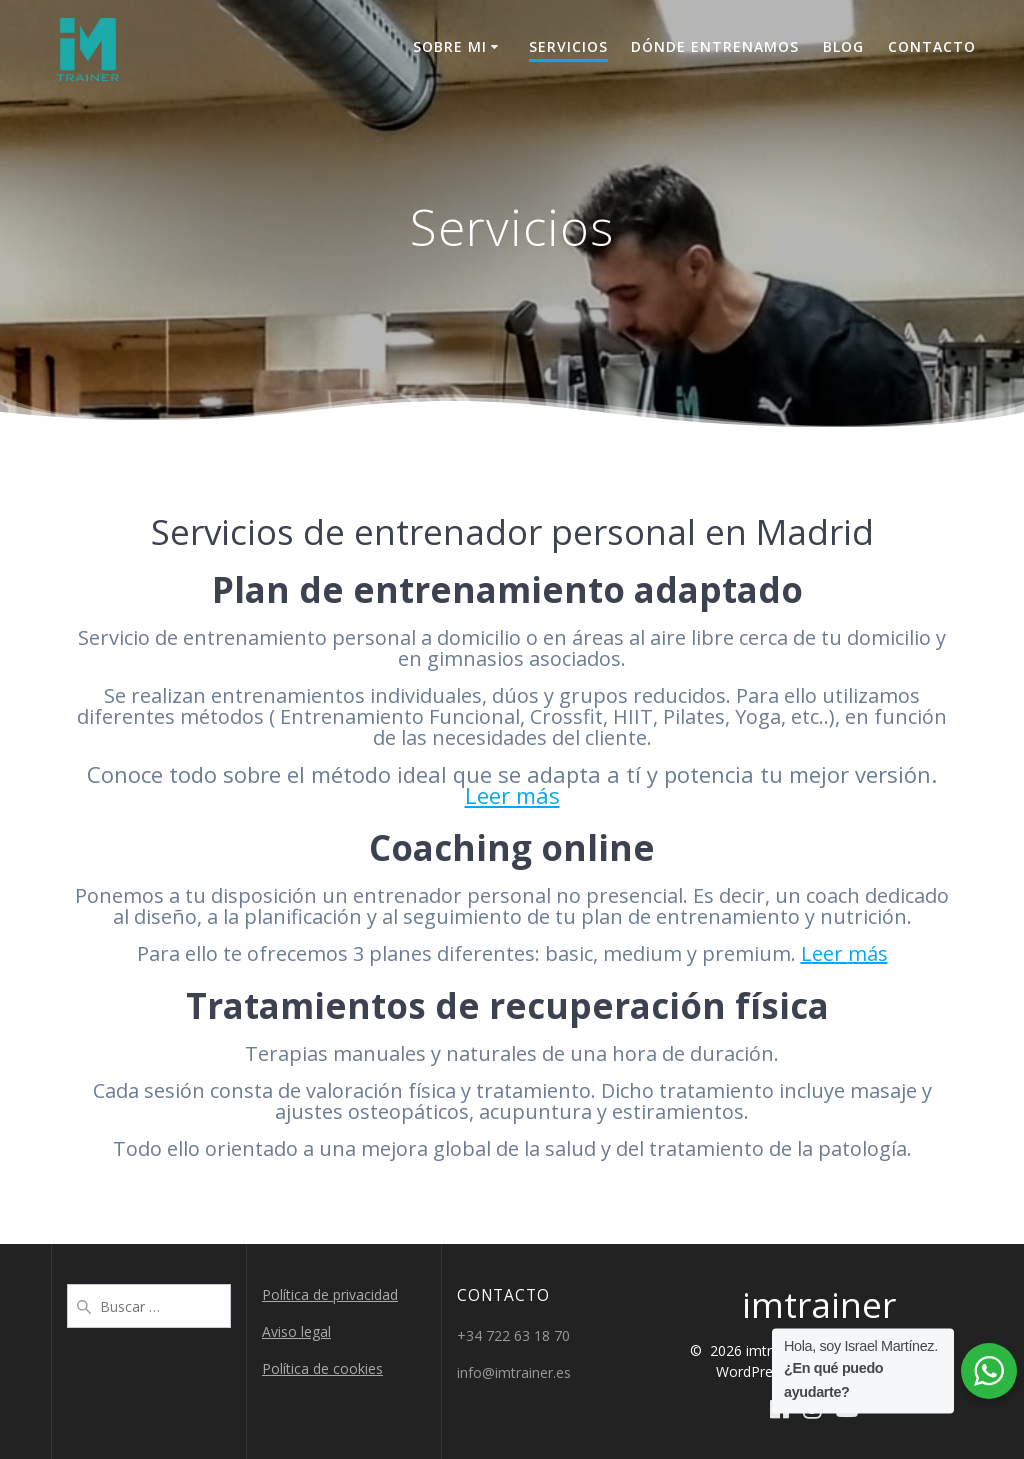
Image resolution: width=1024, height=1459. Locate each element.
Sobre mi (450, 46)
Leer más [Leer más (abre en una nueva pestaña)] (512, 795)
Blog (843, 46)
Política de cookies (322, 1368)
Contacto (932, 46)
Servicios (568, 46)
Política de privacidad (330, 1294)
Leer (824, 953)
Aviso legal (296, 1331)
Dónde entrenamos (715, 46)
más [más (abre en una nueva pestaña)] (868, 953)
